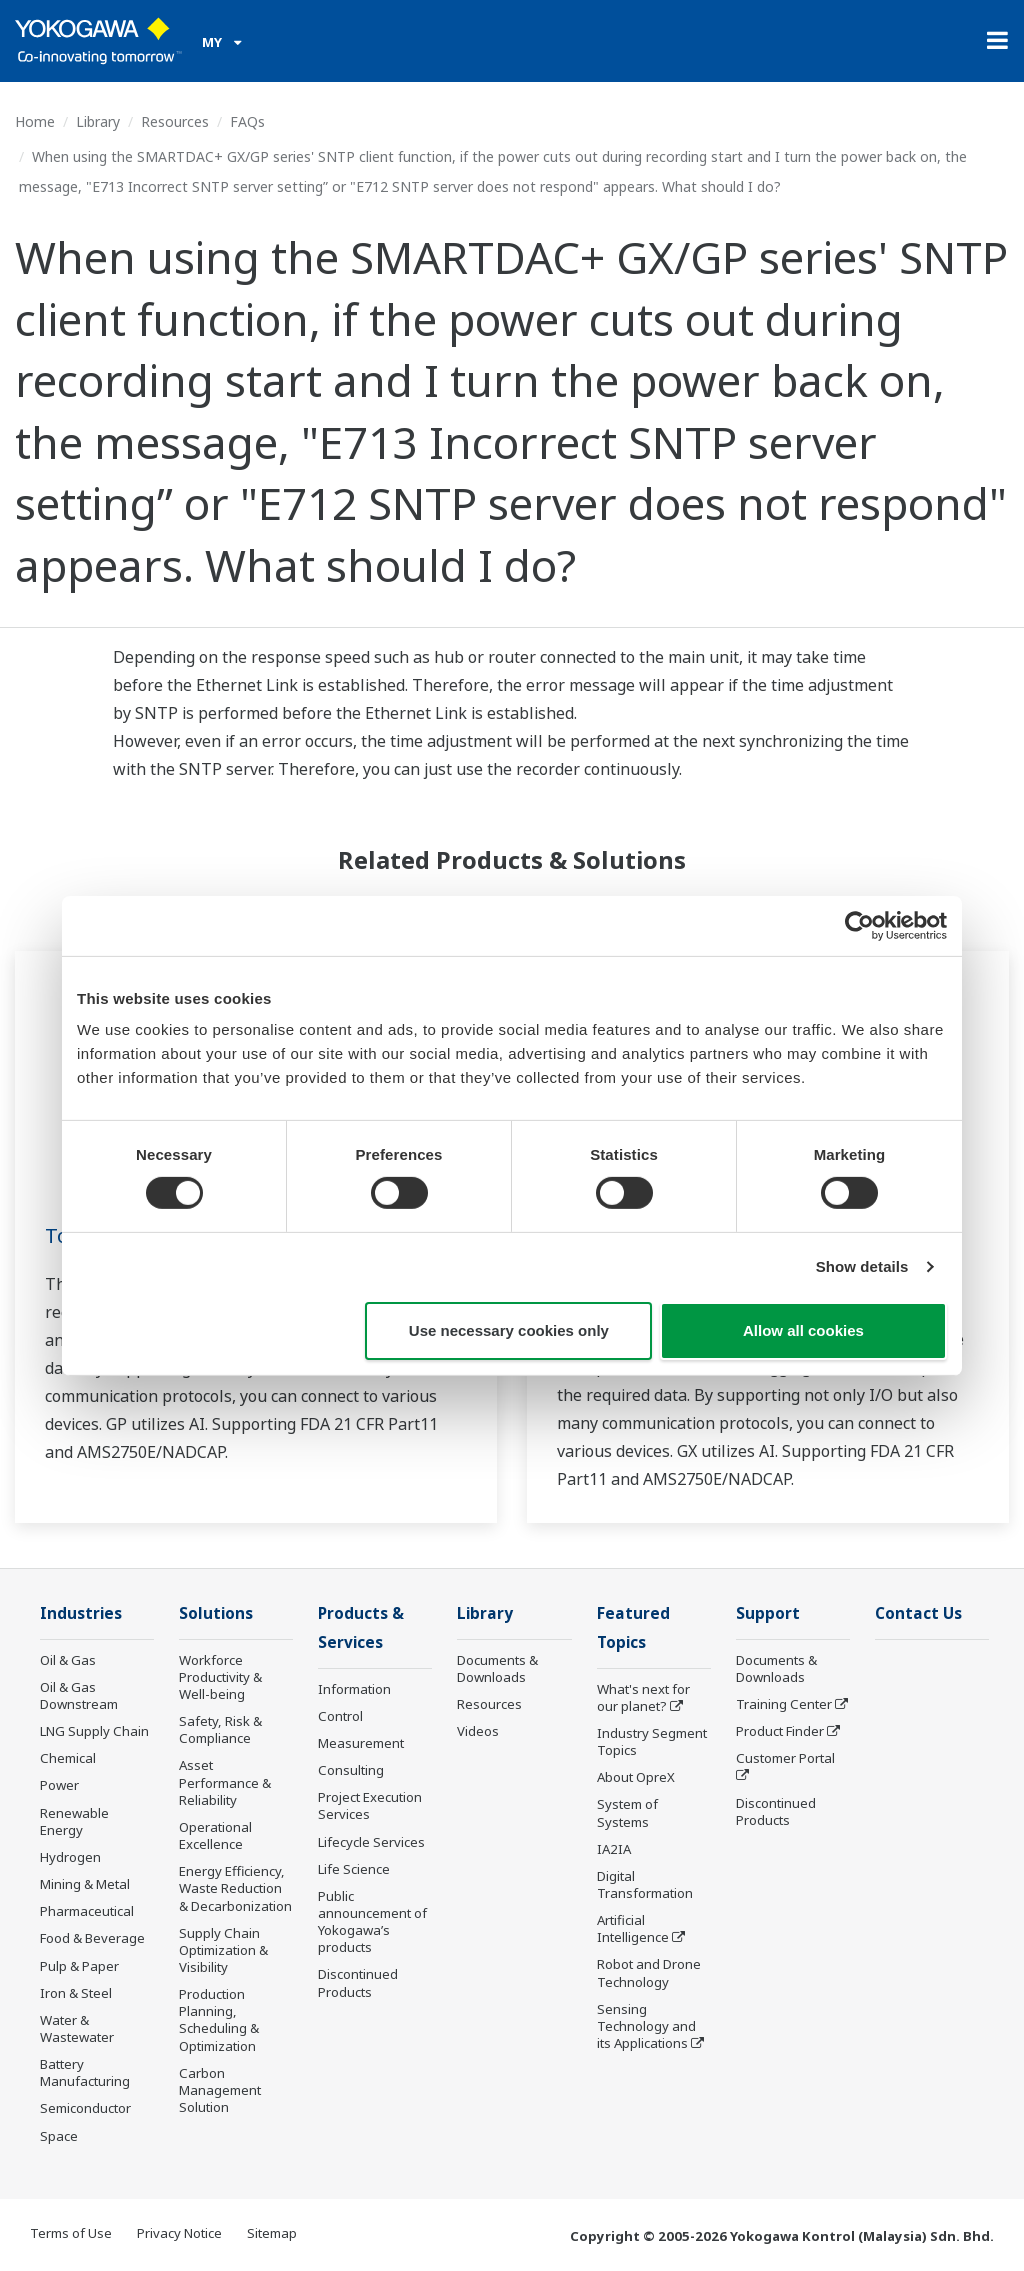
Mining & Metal (85, 1884)
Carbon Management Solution (220, 2090)
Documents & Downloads (497, 1668)
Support (768, 1613)
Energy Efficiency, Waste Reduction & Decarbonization (235, 1888)
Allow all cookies (803, 1330)
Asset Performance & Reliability (225, 1782)
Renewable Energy (74, 1821)
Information (354, 1689)
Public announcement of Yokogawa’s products (372, 1921)
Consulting (351, 1770)
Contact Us (918, 1613)
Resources (175, 121)
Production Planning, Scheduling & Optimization (219, 2019)
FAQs (247, 121)
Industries (81, 1613)
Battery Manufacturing (85, 2072)
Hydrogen (70, 1857)
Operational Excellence (215, 1835)
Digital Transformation (645, 1884)
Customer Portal (785, 1758)
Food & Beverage (92, 1938)
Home (35, 121)
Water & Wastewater (77, 2028)
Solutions (216, 1613)
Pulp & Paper (79, 1966)
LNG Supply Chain (94, 1731)
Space (59, 2136)
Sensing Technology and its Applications (646, 2026)
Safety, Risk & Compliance (220, 1729)
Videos (478, 1731)
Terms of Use (71, 2233)
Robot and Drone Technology (649, 1972)
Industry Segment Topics (652, 1741)
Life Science (354, 1869)
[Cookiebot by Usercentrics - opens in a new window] (859, 925)
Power (59, 1785)
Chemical (68, 1758)
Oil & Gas (68, 1660)
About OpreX (636, 1777)
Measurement (361, 1743)
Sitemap (272, 2233)
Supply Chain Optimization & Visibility (223, 1950)
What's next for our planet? (643, 1697)
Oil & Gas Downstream (79, 1695)
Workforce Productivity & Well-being (220, 1677)
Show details (862, 1266)
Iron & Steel (76, 1993)
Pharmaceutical (87, 1911)
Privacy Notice (179, 2233)
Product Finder (780, 1731)
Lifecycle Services (371, 1842)
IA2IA (614, 1849)
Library (98, 121)
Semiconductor (85, 2108)
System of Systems (627, 1812)
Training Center (784, 1704)
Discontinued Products (358, 1982)
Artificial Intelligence (633, 1928)
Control (340, 1716)
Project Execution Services (370, 1805)
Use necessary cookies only (509, 1330)
